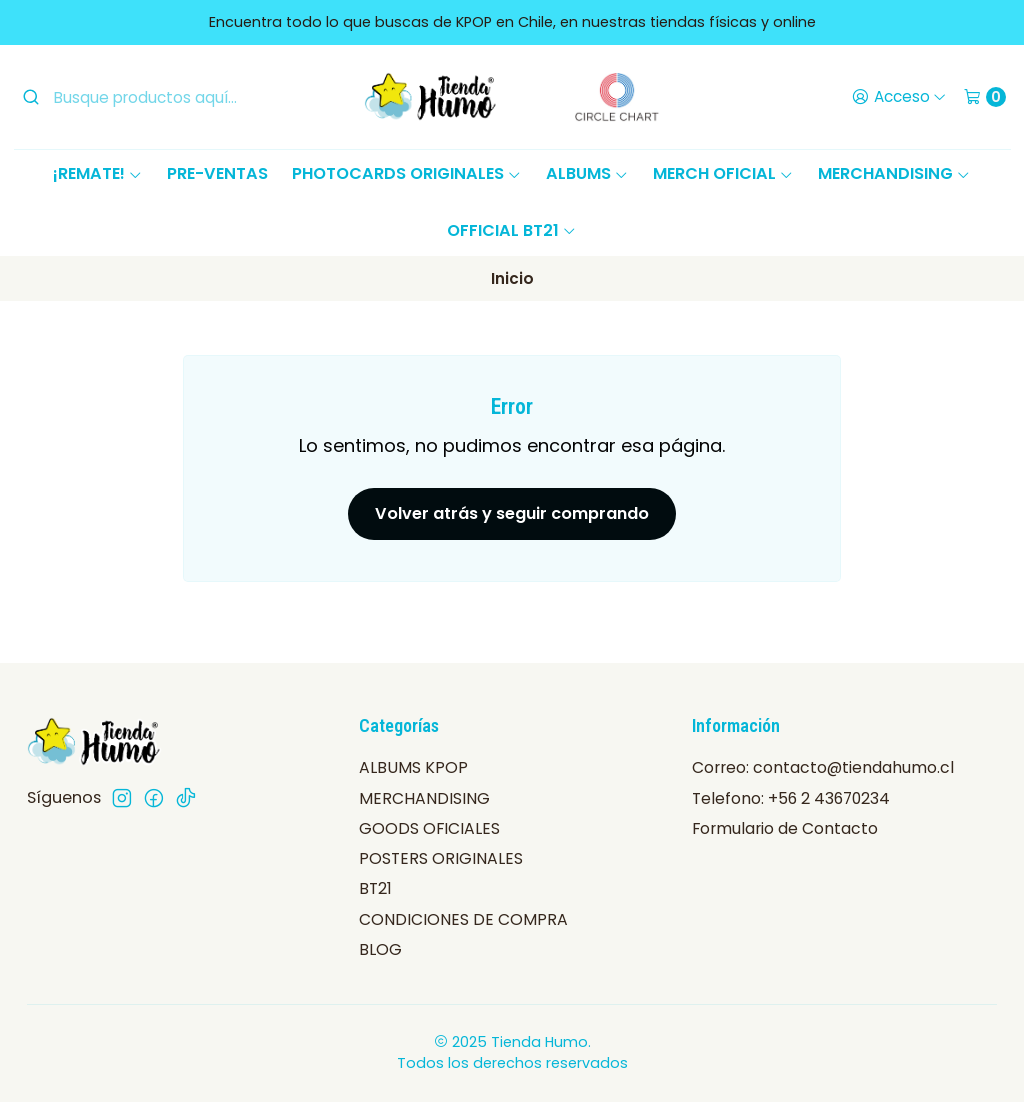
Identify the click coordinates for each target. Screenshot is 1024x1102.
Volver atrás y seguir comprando (512, 513)
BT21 (375, 888)
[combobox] (171, 97)
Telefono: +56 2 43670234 (791, 798)
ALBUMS (587, 173)
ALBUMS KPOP (413, 767)
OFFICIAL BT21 (512, 230)
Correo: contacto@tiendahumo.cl (823, 767)
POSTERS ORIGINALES (441, 858)
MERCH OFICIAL (723, 173)
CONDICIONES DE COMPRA (463, 919)
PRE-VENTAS (217, 173)
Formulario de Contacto (785, 828)
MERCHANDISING (894, 173)
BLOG (380, 949)
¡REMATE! (98, 173)
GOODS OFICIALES (429, 828)
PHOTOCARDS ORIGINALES (407, 173)
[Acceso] (898, 97)
